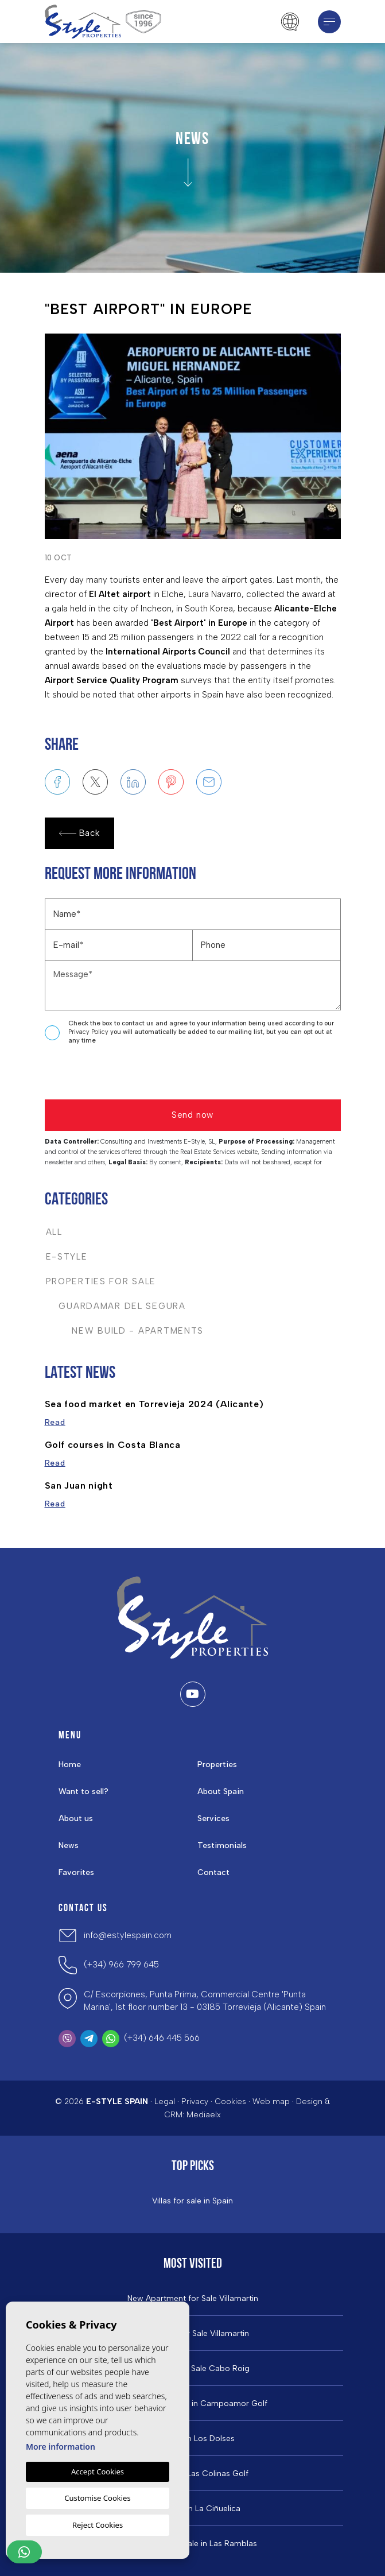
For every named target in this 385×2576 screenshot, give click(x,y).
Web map (271, 2101)
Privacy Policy (89, 1032)
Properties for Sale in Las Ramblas (193, 2544)
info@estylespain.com (128, 1935)
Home (70, 1764)
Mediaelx (203, 2115)
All (54, 1232)
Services (213, 1818)
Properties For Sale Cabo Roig (192, 2369)
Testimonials (222, 1845)
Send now (192, 1115)
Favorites (76, 1872)
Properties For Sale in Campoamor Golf (192, 2404)
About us (76, 1818)
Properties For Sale (101, 1281)
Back (79, 833)
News (69, 1845)
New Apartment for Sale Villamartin (192, 2299)
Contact (213, 1872)
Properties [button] (217, 1764)
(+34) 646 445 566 (162, 2038)
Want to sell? (83, 1791)
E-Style (67, 1257)
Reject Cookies (97, 2525)
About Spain (220, 1791)
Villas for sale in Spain (192, 2201)
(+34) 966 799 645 (121, 1964)
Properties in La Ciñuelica (192, 2509)
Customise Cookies (97, 2498)
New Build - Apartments (125, 1331)
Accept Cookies (97, 2471)
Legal (164, 2101)
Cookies (230, 2101)
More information (60, 2446)
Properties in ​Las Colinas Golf (192, 2474)
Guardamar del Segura (116, 1306)
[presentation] (106, 1075)
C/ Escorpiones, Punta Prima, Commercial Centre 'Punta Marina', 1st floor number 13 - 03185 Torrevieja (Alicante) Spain (205, 2001)
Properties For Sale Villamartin (193, 2334)
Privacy (194, 2101)
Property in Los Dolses (192, 2439)
